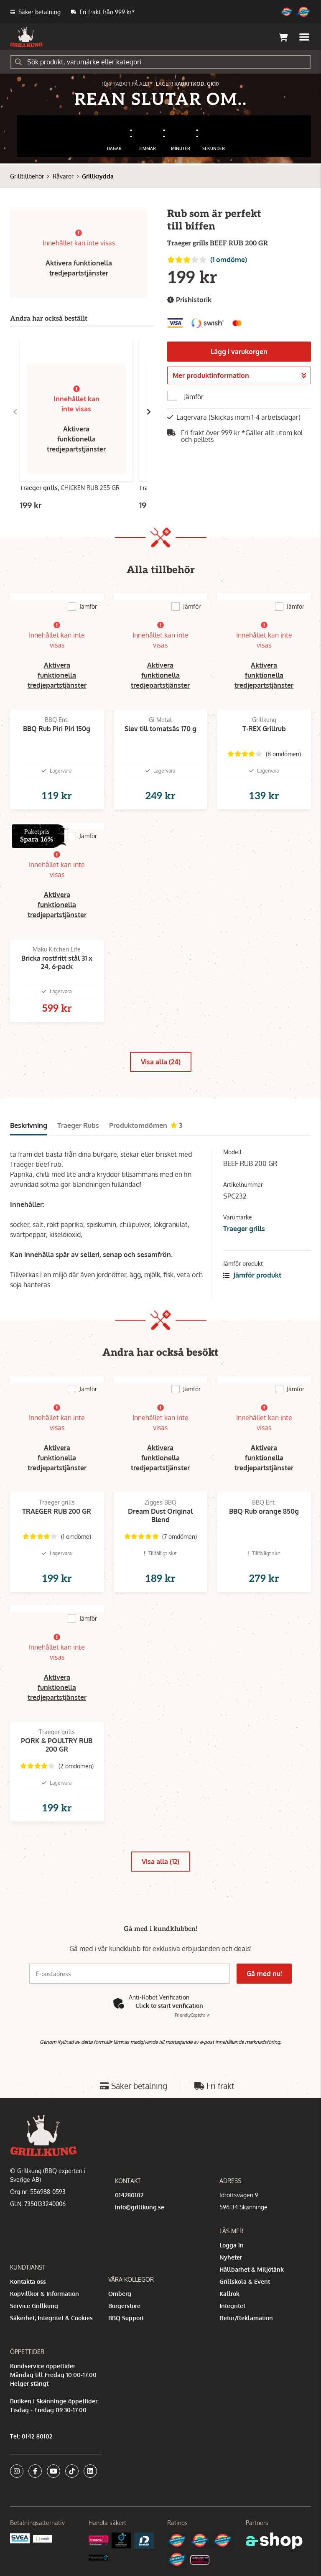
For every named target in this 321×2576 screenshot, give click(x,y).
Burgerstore (124, 2305)
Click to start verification (169, 2005)
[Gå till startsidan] (26, 37)
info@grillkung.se (139, 2207)
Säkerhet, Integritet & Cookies (51, 2317)
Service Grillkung (34, 2305)
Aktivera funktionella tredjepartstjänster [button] (76, 439)
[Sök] (160, 62)
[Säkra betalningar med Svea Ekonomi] (20, 2537)
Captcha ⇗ (192, 2014)
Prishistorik (189, 300)
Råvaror (63, 176)
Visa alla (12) (160, 1861)
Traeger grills (244, 1228)
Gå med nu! (264, 1973)
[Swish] (43, 2538)
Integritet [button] (232, 2305)
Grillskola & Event (244, 2281)
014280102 (129, 2195)
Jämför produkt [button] (252, 1275)
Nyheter (230, 2257)
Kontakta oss (28, 2281)
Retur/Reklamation (246, 2317)
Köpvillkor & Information (44, 2293)
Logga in (231, 2245)
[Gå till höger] (148, 411)
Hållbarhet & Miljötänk (251, 2269)
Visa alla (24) (161, 1062)
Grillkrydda (98, 176)
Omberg (119, 2293)
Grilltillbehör (27, 176)
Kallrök (229, 2293)
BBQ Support (126, 2317)
